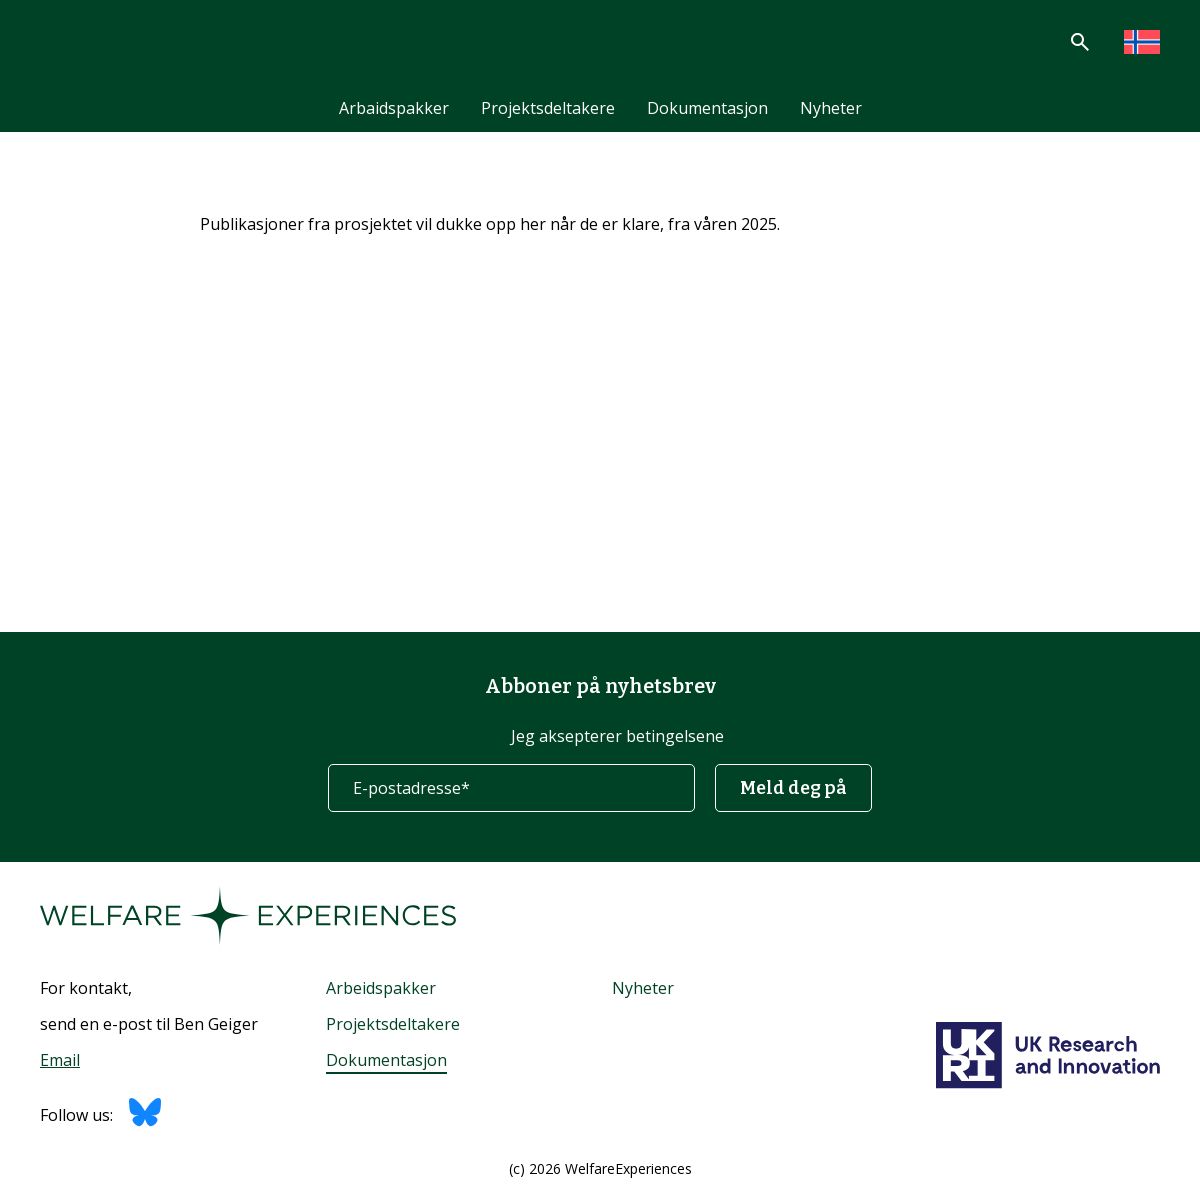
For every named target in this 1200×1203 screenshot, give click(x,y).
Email (60, 1060)
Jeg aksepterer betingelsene (617, 736)
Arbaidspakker (394, 108)
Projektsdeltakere (548, 108)
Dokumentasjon (707, 108)
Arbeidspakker (381, 988)
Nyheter (831, 108)
